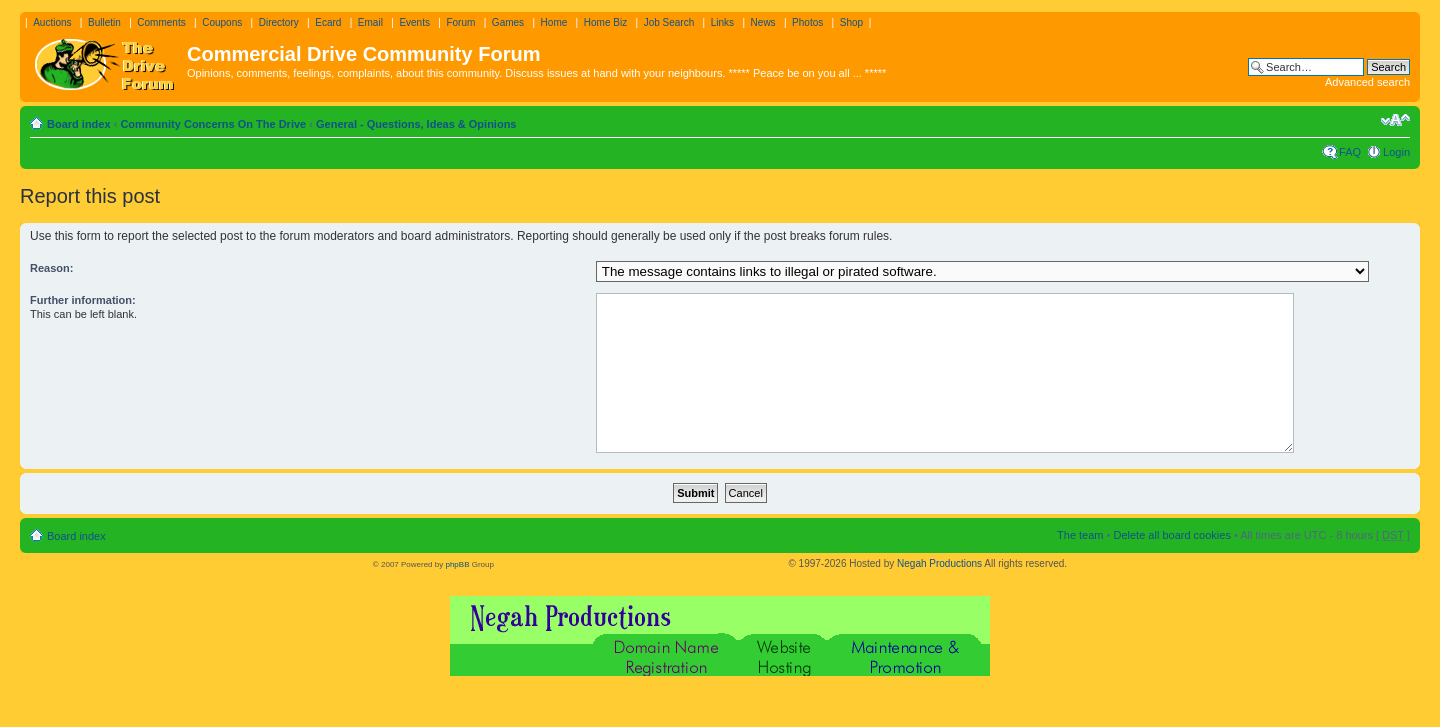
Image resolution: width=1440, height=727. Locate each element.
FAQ (1350, 152)
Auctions (52, 22)
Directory (279, 22)
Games (508, 22)
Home (554, 22)
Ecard (328, 22)
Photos (807, 22)
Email (370, 22)
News (763, 22)
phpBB (457, 564)
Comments (161, 22)
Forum (460, 22)
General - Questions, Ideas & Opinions (416, 124)
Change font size (1395, 120)
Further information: (83, 300)
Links (722, 22)
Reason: (51, 268)
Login (1396, 152)
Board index (79, 124)
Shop (851, 22)
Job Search (669, 22)
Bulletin (104, 22)
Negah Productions (939, 563)
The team (1080, 535)
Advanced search (1367, 82)
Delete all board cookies (1171, 535)
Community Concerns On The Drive (213, 124)
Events (414, 22)
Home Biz (605, 22)
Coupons (222, 22)
